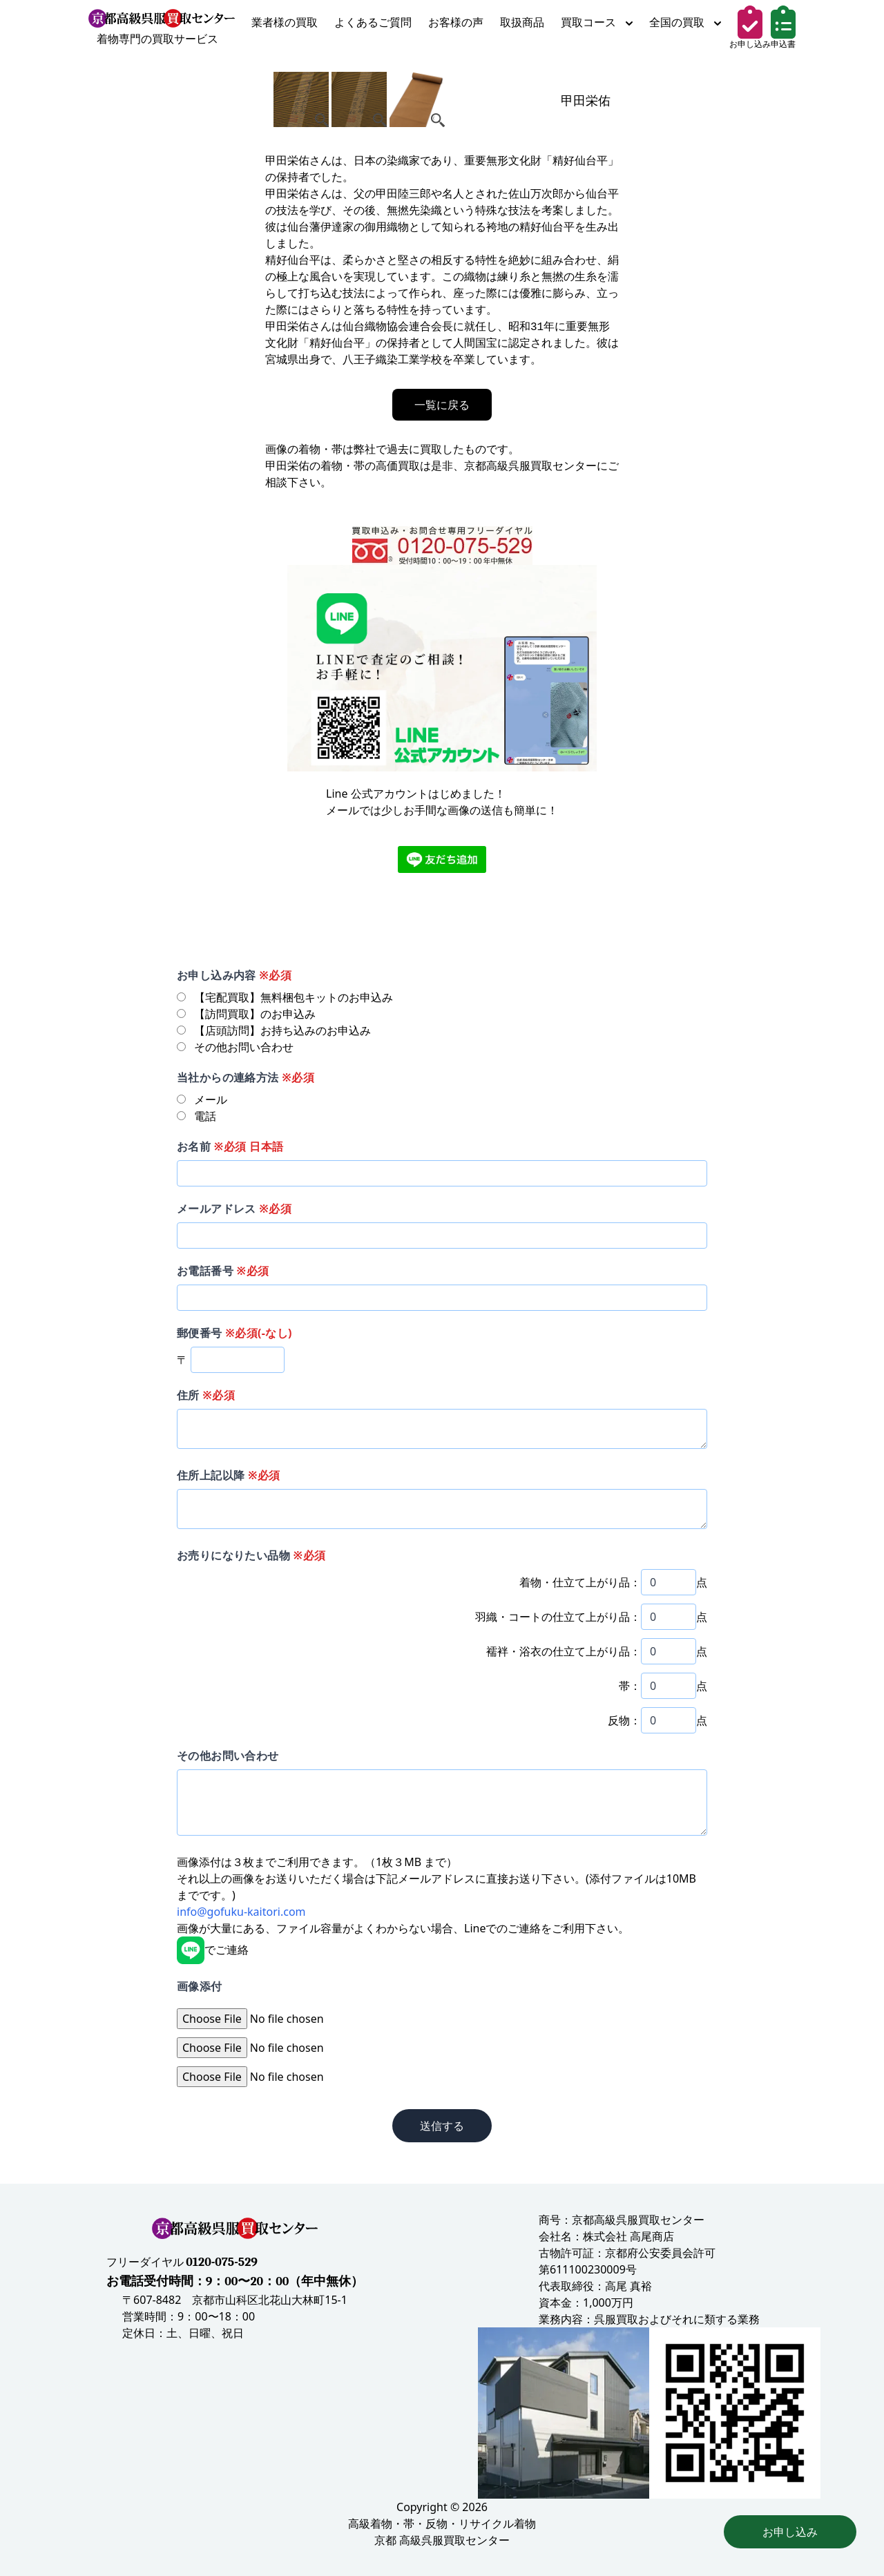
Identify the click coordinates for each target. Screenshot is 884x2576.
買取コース (597, 22)
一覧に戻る (442, 404)
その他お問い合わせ (228, 1755)
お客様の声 (455, 22)
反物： (624, 1720)
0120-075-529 (222, 2262)
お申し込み (790, 2531)
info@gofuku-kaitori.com (241, 1911)
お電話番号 (223, 1270)
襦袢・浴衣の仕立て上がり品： (563, 1651)
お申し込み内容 (234, 975)
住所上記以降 (228, 1475)
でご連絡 (213, 1949)
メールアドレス (234, 1208)
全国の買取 (685, 22)
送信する (442, 2125)
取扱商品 (522, 22)
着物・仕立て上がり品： (580, 1582)
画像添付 (199, 1986)
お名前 (230, 1146)
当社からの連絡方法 (245, 1077)
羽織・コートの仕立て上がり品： (558, 1616)
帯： (630, 1685)
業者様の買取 (284, 22)
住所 (206, 1395)
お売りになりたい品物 (251, 1555)
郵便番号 (234, 1332)
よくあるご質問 (373, 22)
